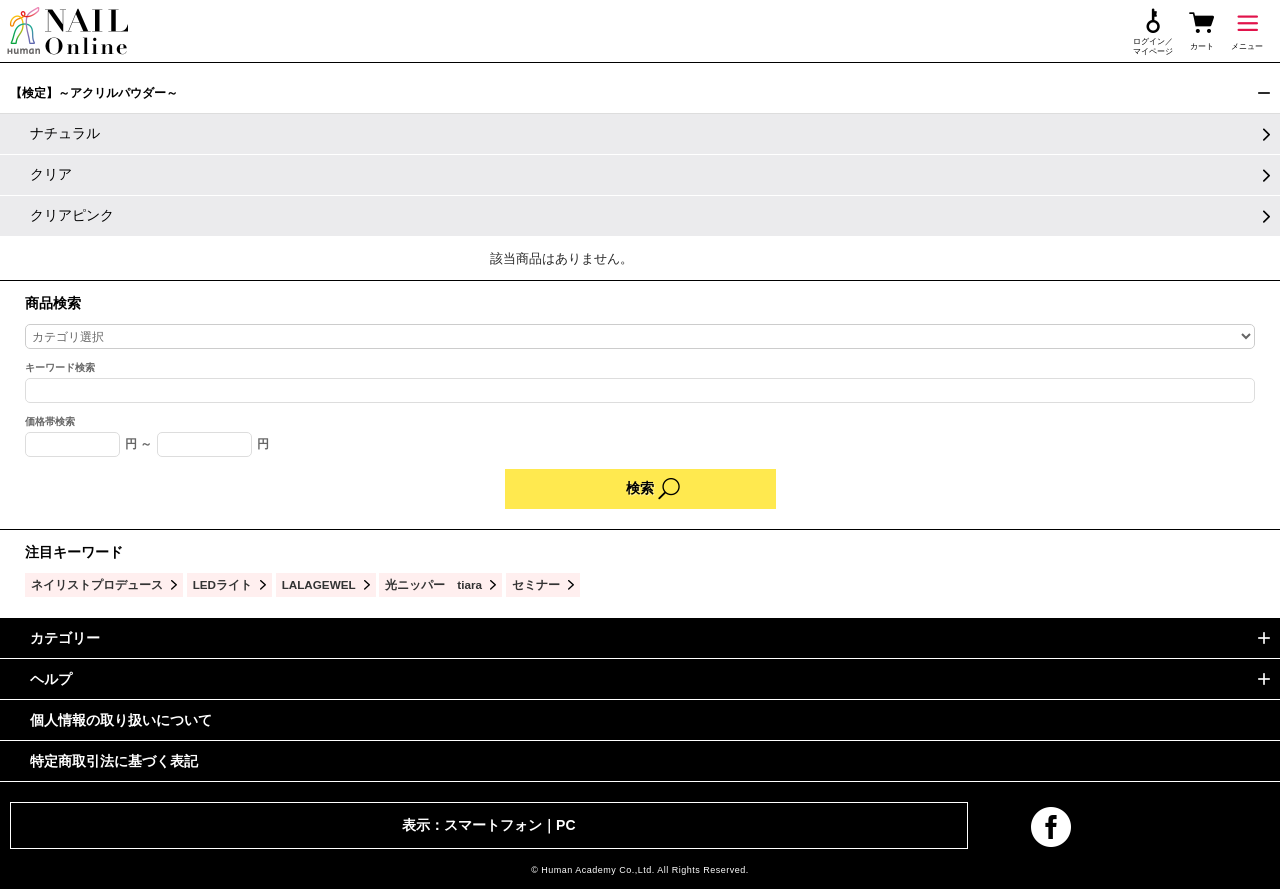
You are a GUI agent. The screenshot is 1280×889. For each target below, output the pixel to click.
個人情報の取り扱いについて (121, 720)
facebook (1051, 827)
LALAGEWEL (319, 584)
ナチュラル (65, 133)
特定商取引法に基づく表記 (114, 761)
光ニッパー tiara (433, 584)
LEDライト (222, 584)
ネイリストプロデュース (97, 584)
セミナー (536, 584)
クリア (51, 174)
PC (565, 825)
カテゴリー (65, 638)
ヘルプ (51, 679)
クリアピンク (72, 215)
